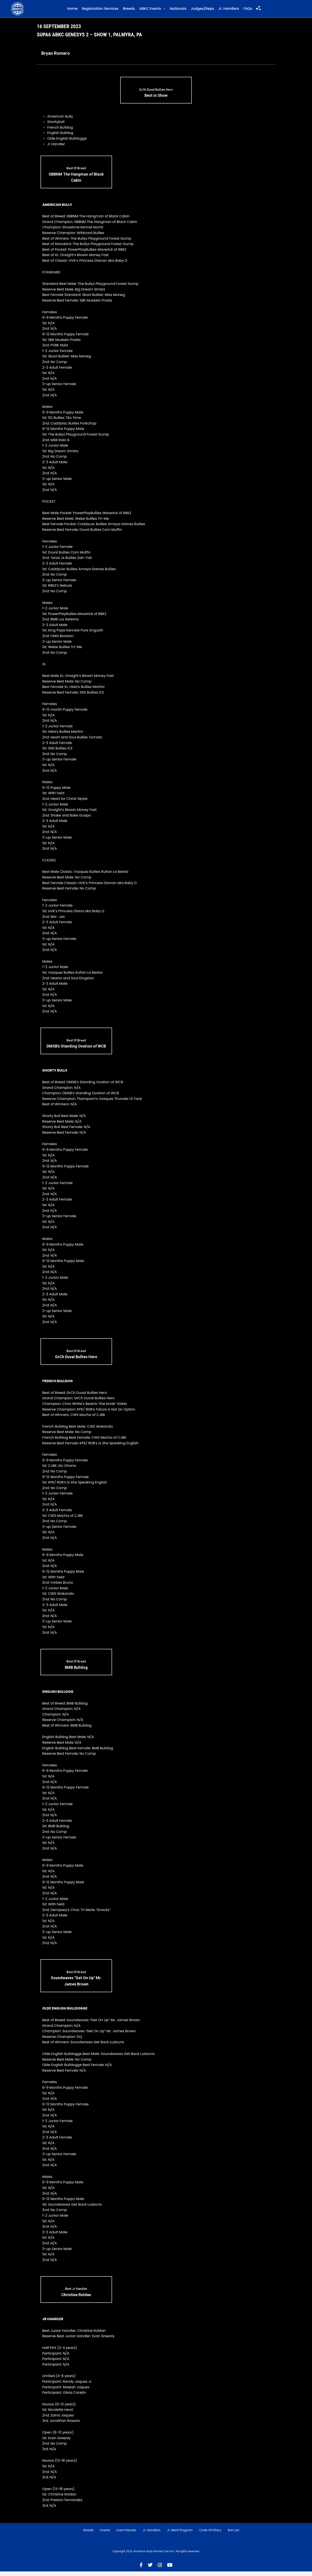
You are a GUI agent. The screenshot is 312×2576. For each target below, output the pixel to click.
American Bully (60, 120)
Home (72, 10)
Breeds (129, 10)
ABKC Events (150, 10)
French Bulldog (60, 131)
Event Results (126, 2534)
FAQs (247, 10)
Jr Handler (56, 148)
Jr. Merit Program (180, 2534)
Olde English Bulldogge (67, 142)
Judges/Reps (202, 10)
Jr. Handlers (228, 10)
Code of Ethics (210, 2534)
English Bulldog (60, 137)
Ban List (233, 2534)
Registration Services (100, 10)
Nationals (178, 10)
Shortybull (56, 126)
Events (105, 2534)
